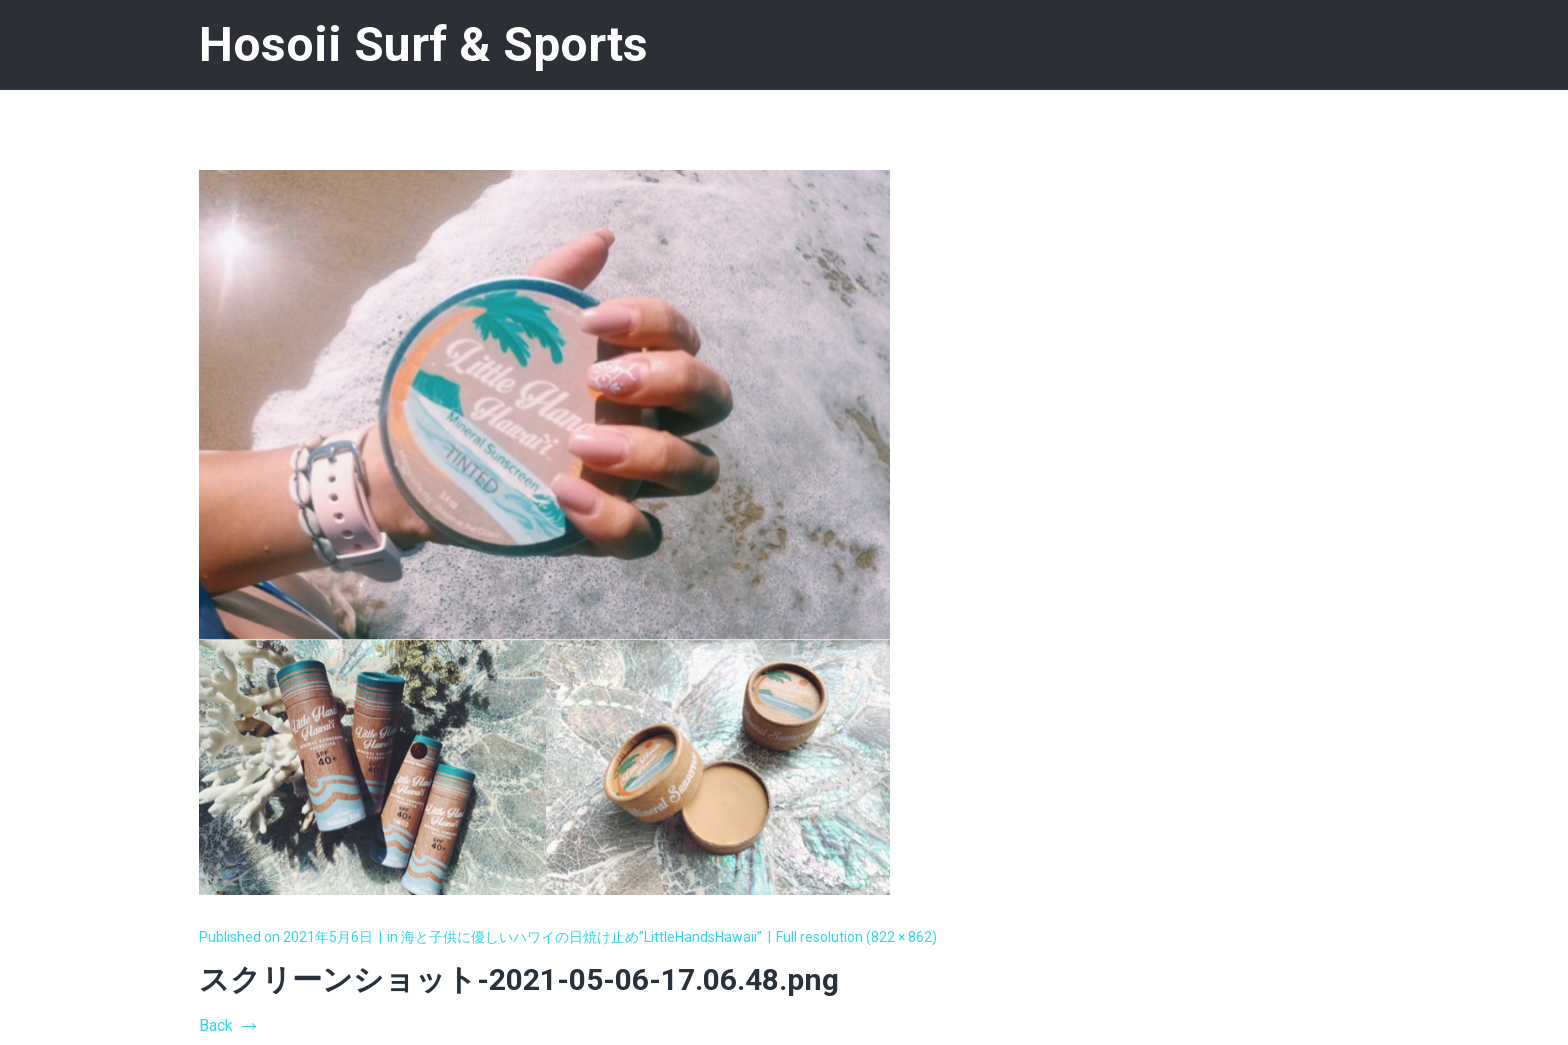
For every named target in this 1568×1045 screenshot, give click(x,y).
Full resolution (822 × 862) (856, 937)
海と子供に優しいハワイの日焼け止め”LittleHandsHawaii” (581, 937)
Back (227, 1025)
